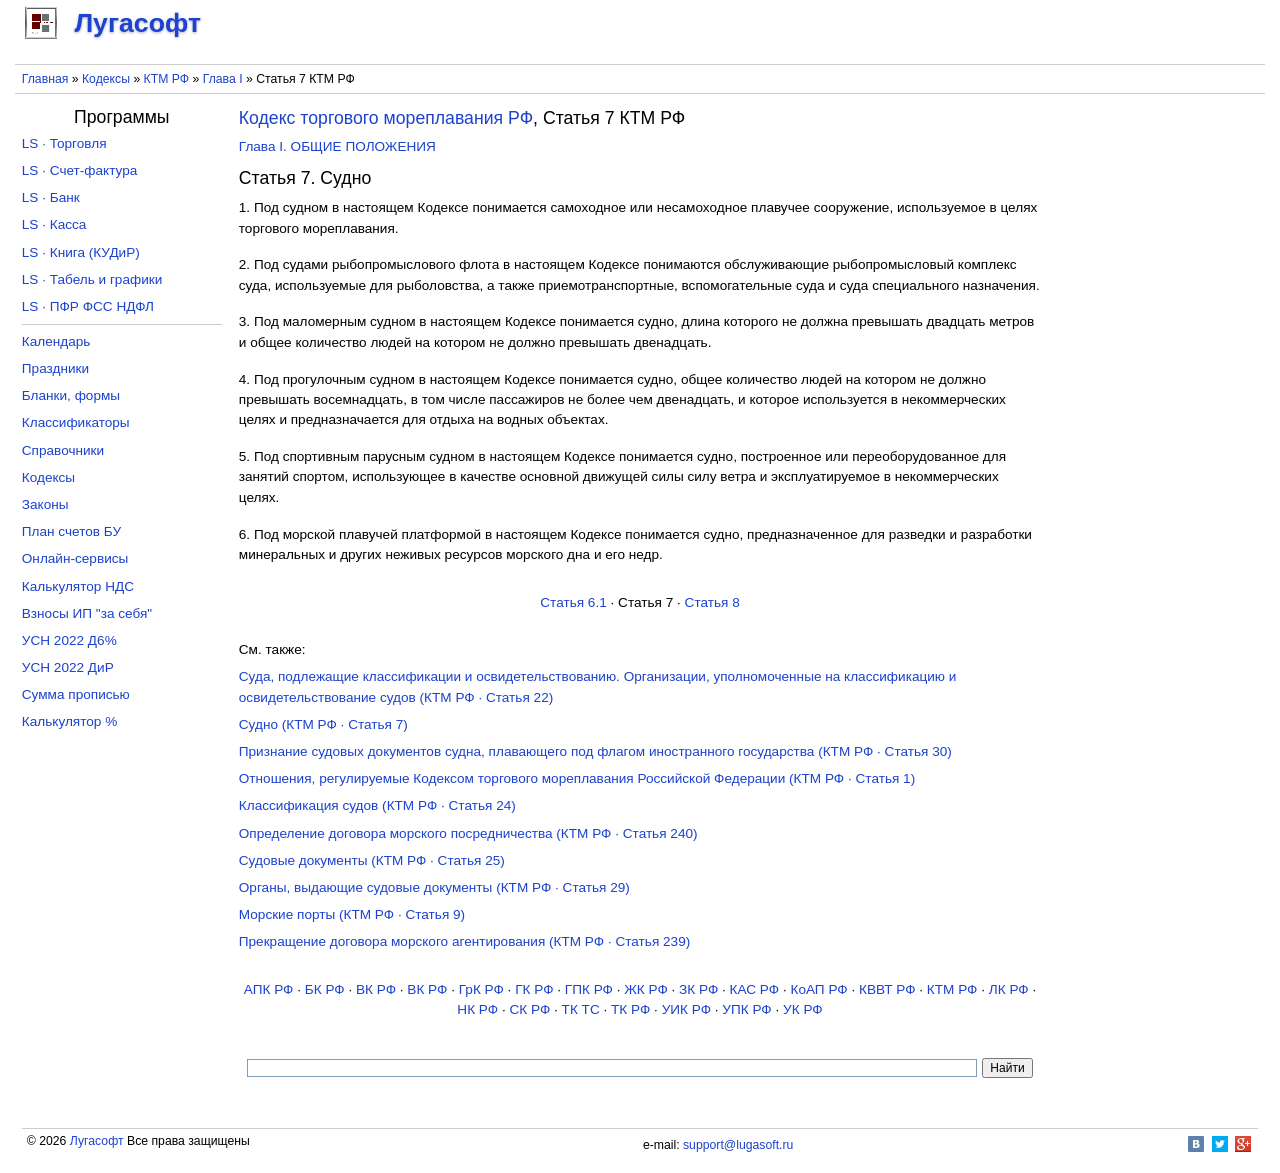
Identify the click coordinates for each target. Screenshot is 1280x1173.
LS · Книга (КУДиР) (81, 252)
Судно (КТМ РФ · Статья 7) (323, 724)
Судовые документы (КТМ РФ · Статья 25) (372, 860)
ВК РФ (376, 989)
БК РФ (325, 989)
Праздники (55, 368)
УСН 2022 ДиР (68, 667)
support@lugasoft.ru (738, 1145)
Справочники (63, 450)
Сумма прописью (76, 694)
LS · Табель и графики (92, 279)
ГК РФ (534, 989)
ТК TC (581, 1009)
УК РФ (803, 1009)
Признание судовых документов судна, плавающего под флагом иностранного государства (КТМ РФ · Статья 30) (595, 751)
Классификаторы (76, 422)
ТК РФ (630, 1009)
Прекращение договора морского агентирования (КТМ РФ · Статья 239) (464, 941)
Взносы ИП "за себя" (87, 613)
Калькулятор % (69, 721)
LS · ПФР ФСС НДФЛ (88, 306)
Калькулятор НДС (78, 586)
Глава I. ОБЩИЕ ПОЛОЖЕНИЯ (337, 146)
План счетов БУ (71, 531)
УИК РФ (686, 1009)
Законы (45, 504)
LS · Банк (51, 197)
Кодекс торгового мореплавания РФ (386, 118)
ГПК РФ (589, 989)
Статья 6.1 (573, 602)
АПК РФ (269, 989)
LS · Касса (54, 224)
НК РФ (477, 1009)
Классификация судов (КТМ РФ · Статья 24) (377, 805)
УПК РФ (746, 1009)
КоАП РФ (818, 989)
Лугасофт (97, 1141)
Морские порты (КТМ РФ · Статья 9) (352, 914)
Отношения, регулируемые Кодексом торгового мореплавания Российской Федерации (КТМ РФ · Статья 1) (577, 778)
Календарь (56, 341)
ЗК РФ (698, 989)
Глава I (223, 79)
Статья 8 (712, 602)
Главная (45, 79)
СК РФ (529, 1009)
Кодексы (106, 79)
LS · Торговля (64, 143)
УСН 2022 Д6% (69, 640)
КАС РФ (755, 989)
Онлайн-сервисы (75, 558)
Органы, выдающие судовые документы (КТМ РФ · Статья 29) (434, 887)
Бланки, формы (71, 395)
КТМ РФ (167, 79)
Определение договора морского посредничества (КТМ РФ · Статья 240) (468, 833)
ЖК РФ (646, 989)
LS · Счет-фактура (80, 170)
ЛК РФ (1009, 989)
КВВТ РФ (887, 989)
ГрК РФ (481, 989)
